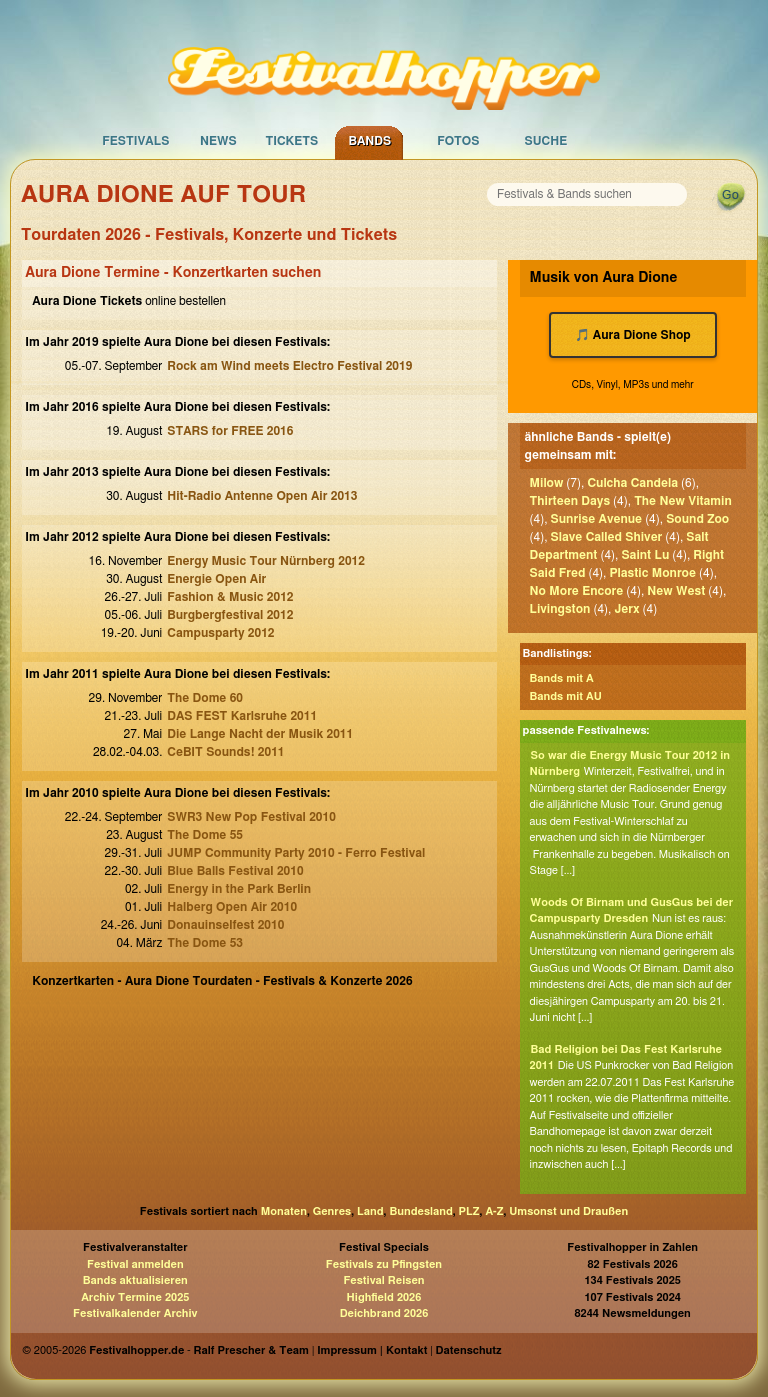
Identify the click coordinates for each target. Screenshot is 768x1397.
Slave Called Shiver (607, 537)
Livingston (560, 609)
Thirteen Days (570, 501)
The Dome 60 (205, 698)
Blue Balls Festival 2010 (235, 871)
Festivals (135, 141)
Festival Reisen (383, 1280)
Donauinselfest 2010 (225, 925)
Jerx (626, 609)
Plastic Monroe (652, 573)
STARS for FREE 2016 (230, 431)
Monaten (284, 1211)
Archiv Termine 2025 (135, 1297)
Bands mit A (562, 678)
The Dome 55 (205, 835)
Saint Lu (645, 555)
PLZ (469, 1211)
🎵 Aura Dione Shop (633, 335)
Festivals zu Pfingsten (384, 1264)
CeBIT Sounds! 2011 (225, 752)
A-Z (494, 1211)
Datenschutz (469, 1350)
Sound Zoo (697, 519)
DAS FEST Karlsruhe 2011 (242, 716)
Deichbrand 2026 (384, 1313)
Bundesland (420, 1211)
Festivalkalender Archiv (135, 1313)
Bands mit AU (566, 696)
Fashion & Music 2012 (230, 597)
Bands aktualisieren (135, 1280)
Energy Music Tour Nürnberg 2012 (266, 561)
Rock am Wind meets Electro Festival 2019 (289, 366)
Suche (545, 141)
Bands (369, 141)
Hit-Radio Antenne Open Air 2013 (262, 496)
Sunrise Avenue (597, 519)
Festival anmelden (135, 1264)
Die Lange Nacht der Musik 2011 (260, 734)
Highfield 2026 (384, 1297)
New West (676, 591)
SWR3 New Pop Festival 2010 (251, 817)
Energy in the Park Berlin (239, 889)
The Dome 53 (205, 943)
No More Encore (577, 591)
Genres (332, 1211)
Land (370, 1211)
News (218, 141)
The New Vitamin (683, 501)
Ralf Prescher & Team (251, 1350)
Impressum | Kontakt (372, 1350)
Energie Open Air (216, 579)
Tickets (291, 141)
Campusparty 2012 (220, 633)
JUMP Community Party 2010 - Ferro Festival (296, 853)
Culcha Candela (632, 483)
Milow (547, 483)
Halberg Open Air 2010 (232, 907)
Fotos (458, 141)
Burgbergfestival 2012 (230, 615)
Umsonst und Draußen (568, 1211)
